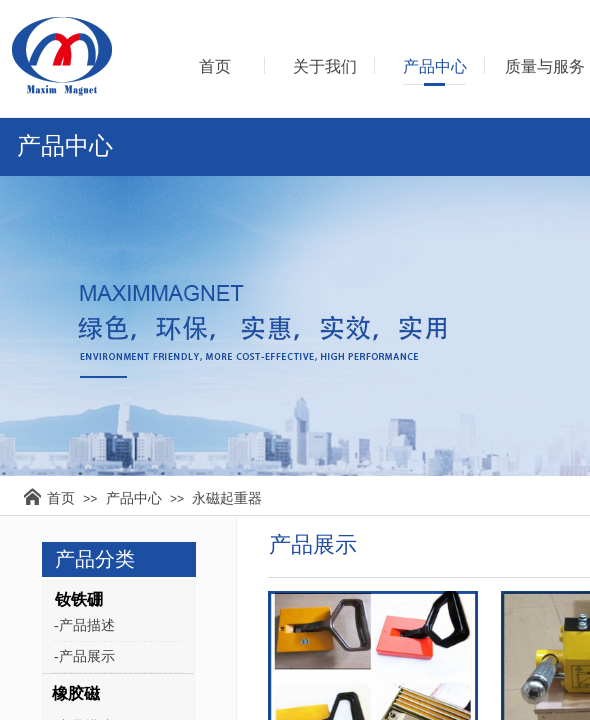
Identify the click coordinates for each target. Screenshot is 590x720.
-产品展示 (84, 656)
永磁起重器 (227, 498)
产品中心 (134, 498)
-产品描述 (84, 625)
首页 (61, 498)
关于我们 (325, 66)
